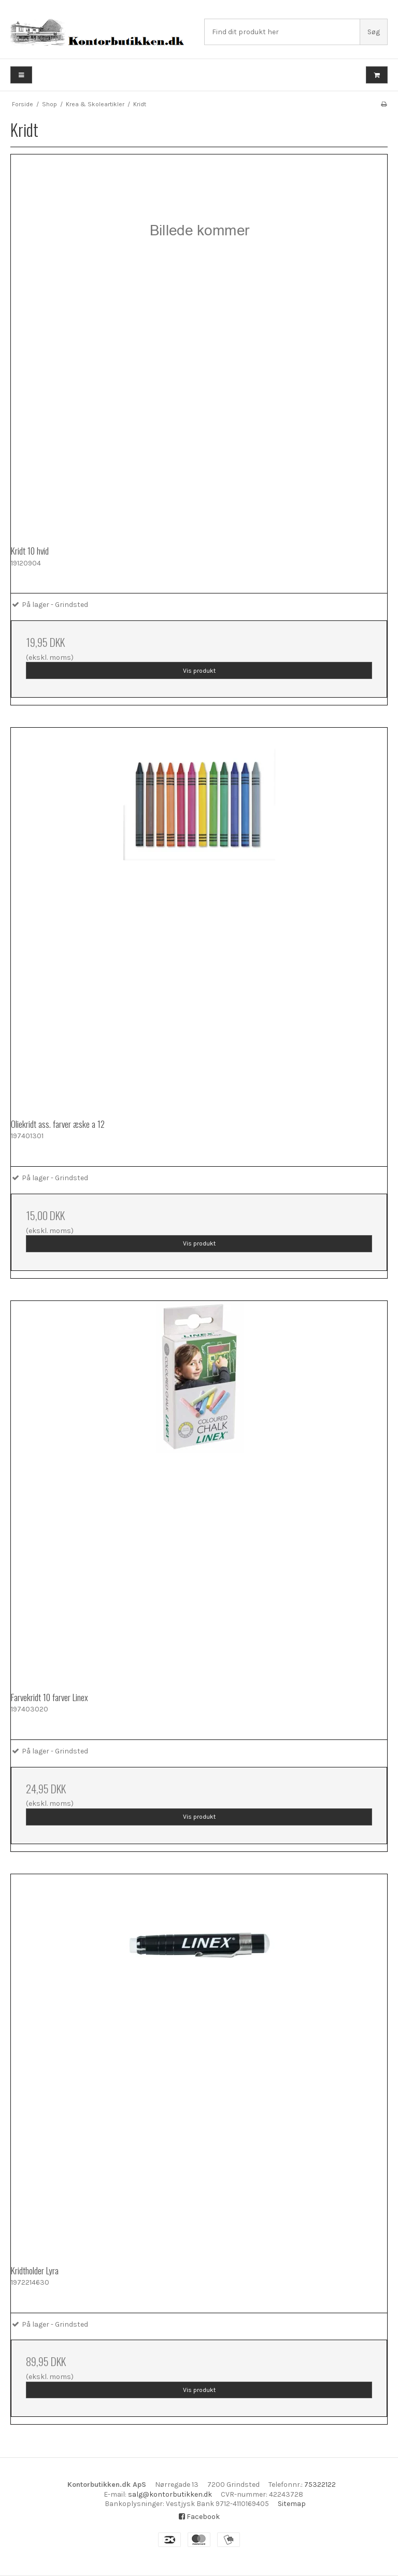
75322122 (320, 2484)
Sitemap (292, 2503)
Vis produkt (199, 670)
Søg (373, 31)
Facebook (199, 2516)
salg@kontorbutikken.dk (170, 2494)
